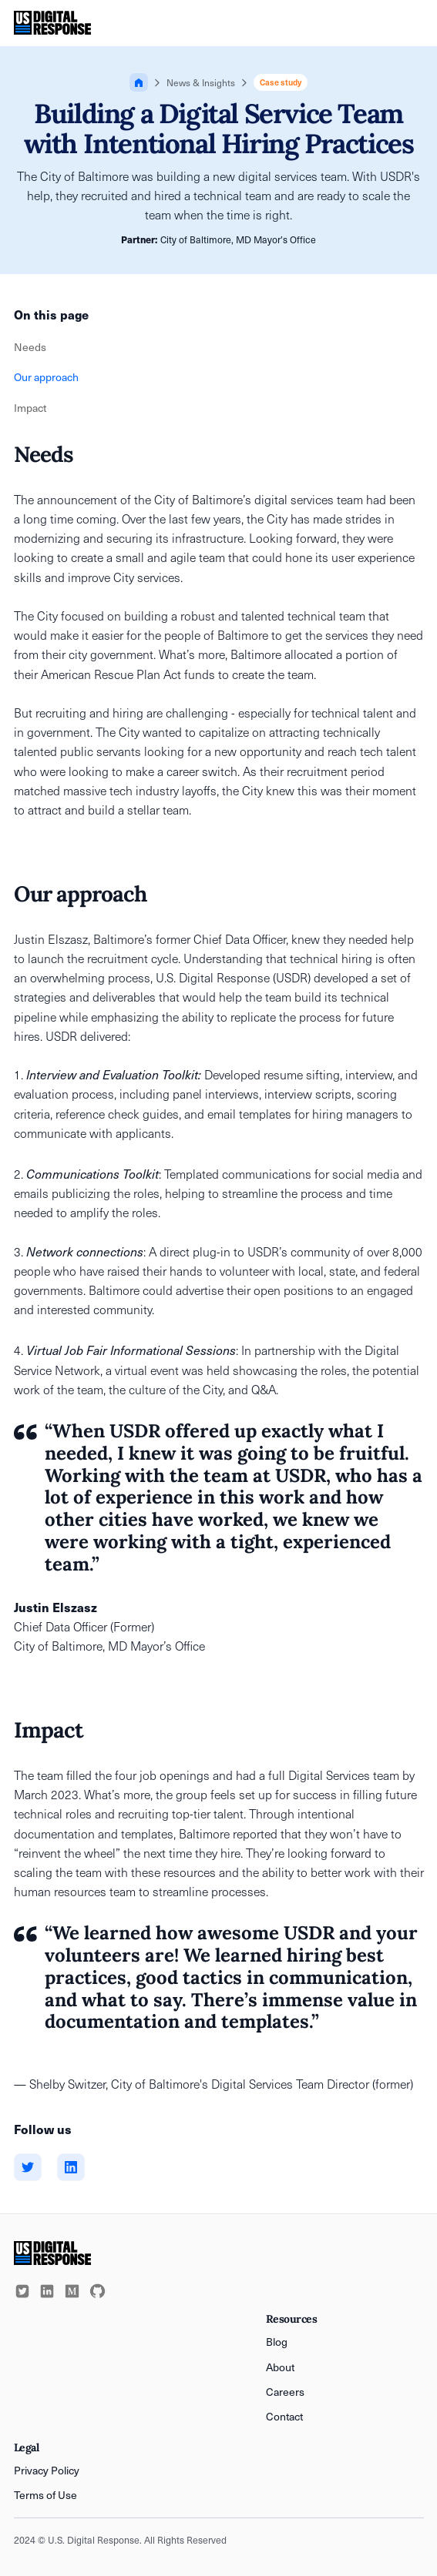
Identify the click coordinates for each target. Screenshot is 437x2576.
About (280, 2367)
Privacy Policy (46, 2470)
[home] (53, 23)
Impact (30, 407)
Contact (284, 2416)
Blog (276, 2341)
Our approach (46, 377)
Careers (285, 2391)
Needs (30, 347)
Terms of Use (45, 2494)
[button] (412, 23)
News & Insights (200, 82)
